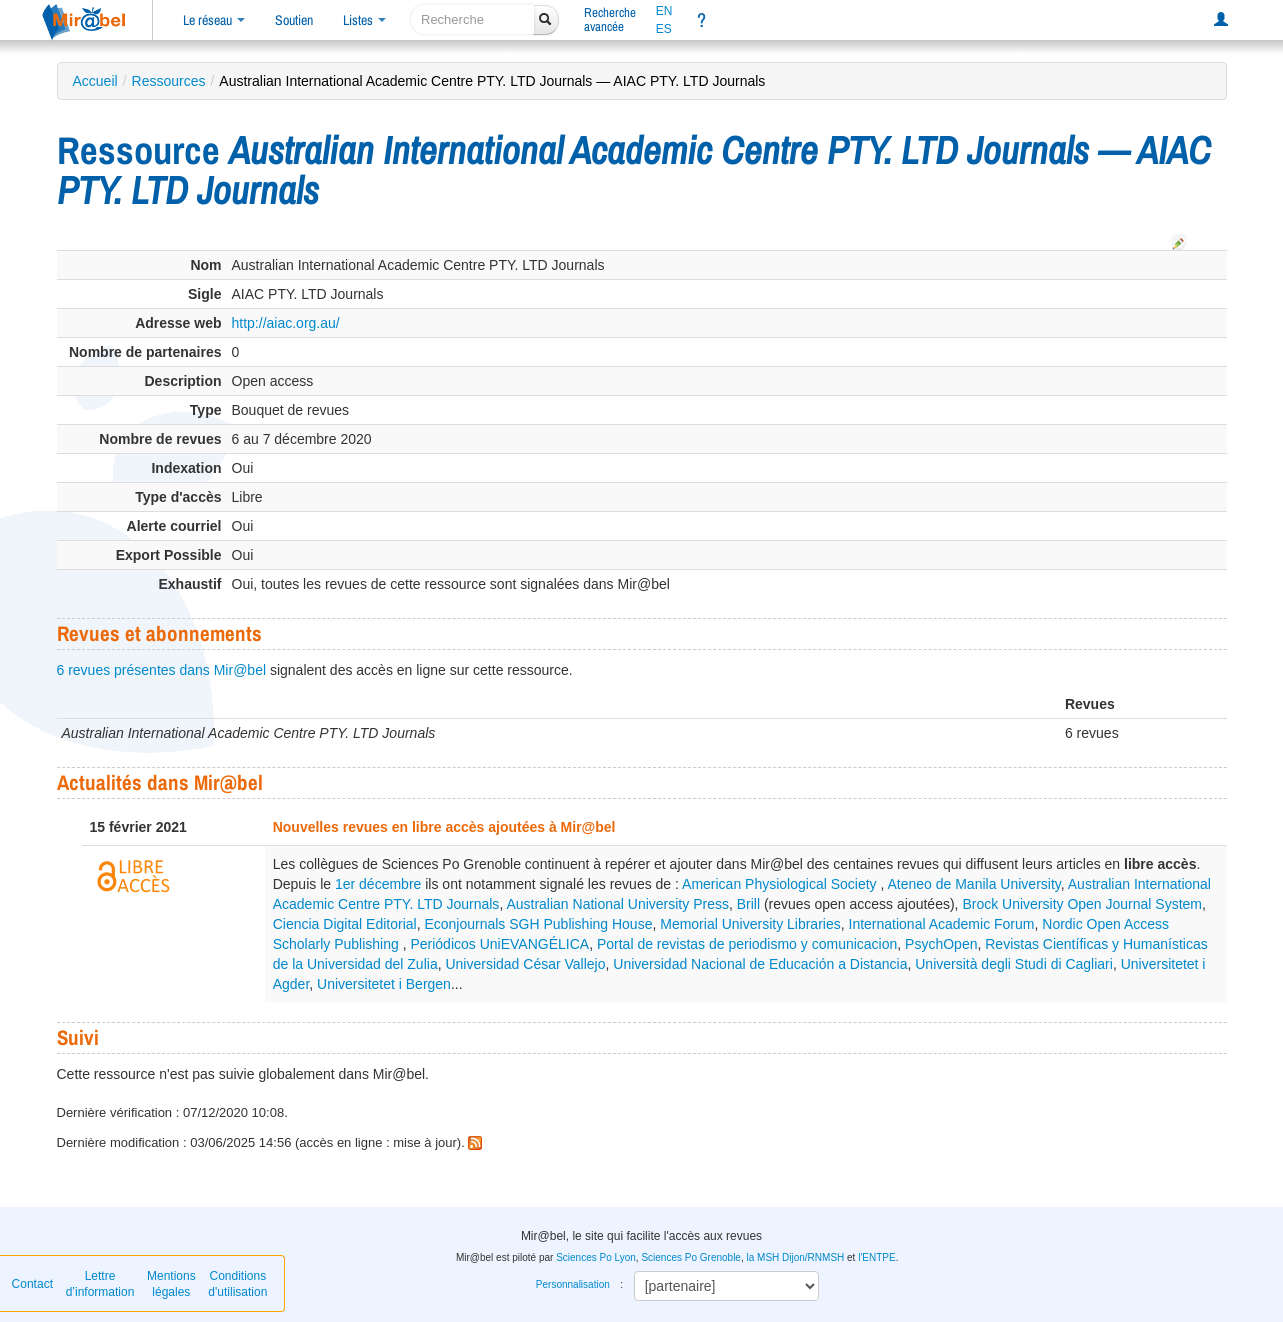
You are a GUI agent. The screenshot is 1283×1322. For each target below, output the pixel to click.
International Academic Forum (942, 924)
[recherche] (472, 19)
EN (664, 11)
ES (664, 29)
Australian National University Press (617, 904)
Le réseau (214, 20)
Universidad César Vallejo (525, 964)
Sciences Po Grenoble (691, 1257)
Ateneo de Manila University (973, 884)
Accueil (95, 81)
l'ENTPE (876, 1257)
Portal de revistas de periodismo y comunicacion (747, 944)
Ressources (169, 81)
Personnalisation (573, 1284)
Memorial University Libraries (750, 924)
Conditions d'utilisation (237, 1284)
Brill (748, 904)
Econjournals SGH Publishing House (538, 924)
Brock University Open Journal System (1082, 904)
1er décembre (378, 884)
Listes (364, 20)
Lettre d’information (100, 1284)
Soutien (294, 20)
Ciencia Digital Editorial (345, 924)
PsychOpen (941, 944)
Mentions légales (171, 1284)
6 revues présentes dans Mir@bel (162, 670)
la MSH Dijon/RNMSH (795, 1257)
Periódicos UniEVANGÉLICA (499, 944)
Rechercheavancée (610, 19)
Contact (32, 1284)
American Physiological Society (781, 884)
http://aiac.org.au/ (286, 323)
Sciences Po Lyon (596, 1257)
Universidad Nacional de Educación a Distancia (760, 964)
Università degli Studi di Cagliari (1014, 964)
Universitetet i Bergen (384, 984)
